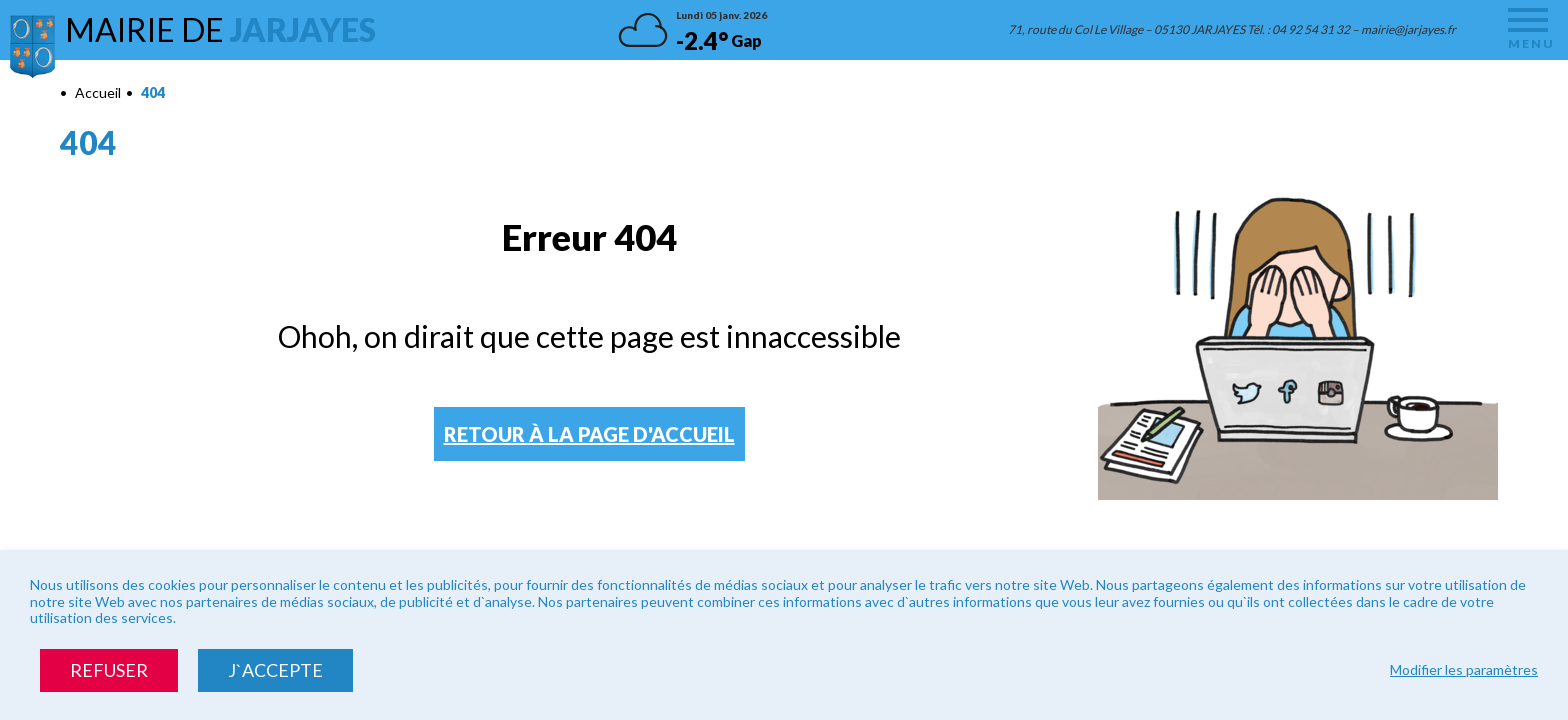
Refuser (109, 670)
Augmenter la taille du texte (1452, 95)
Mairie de (220, 29)
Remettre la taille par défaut (1498, 95)
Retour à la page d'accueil (589, 434)
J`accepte (275, 670)
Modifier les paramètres (1464, 669)
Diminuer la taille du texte (1475, 95)
